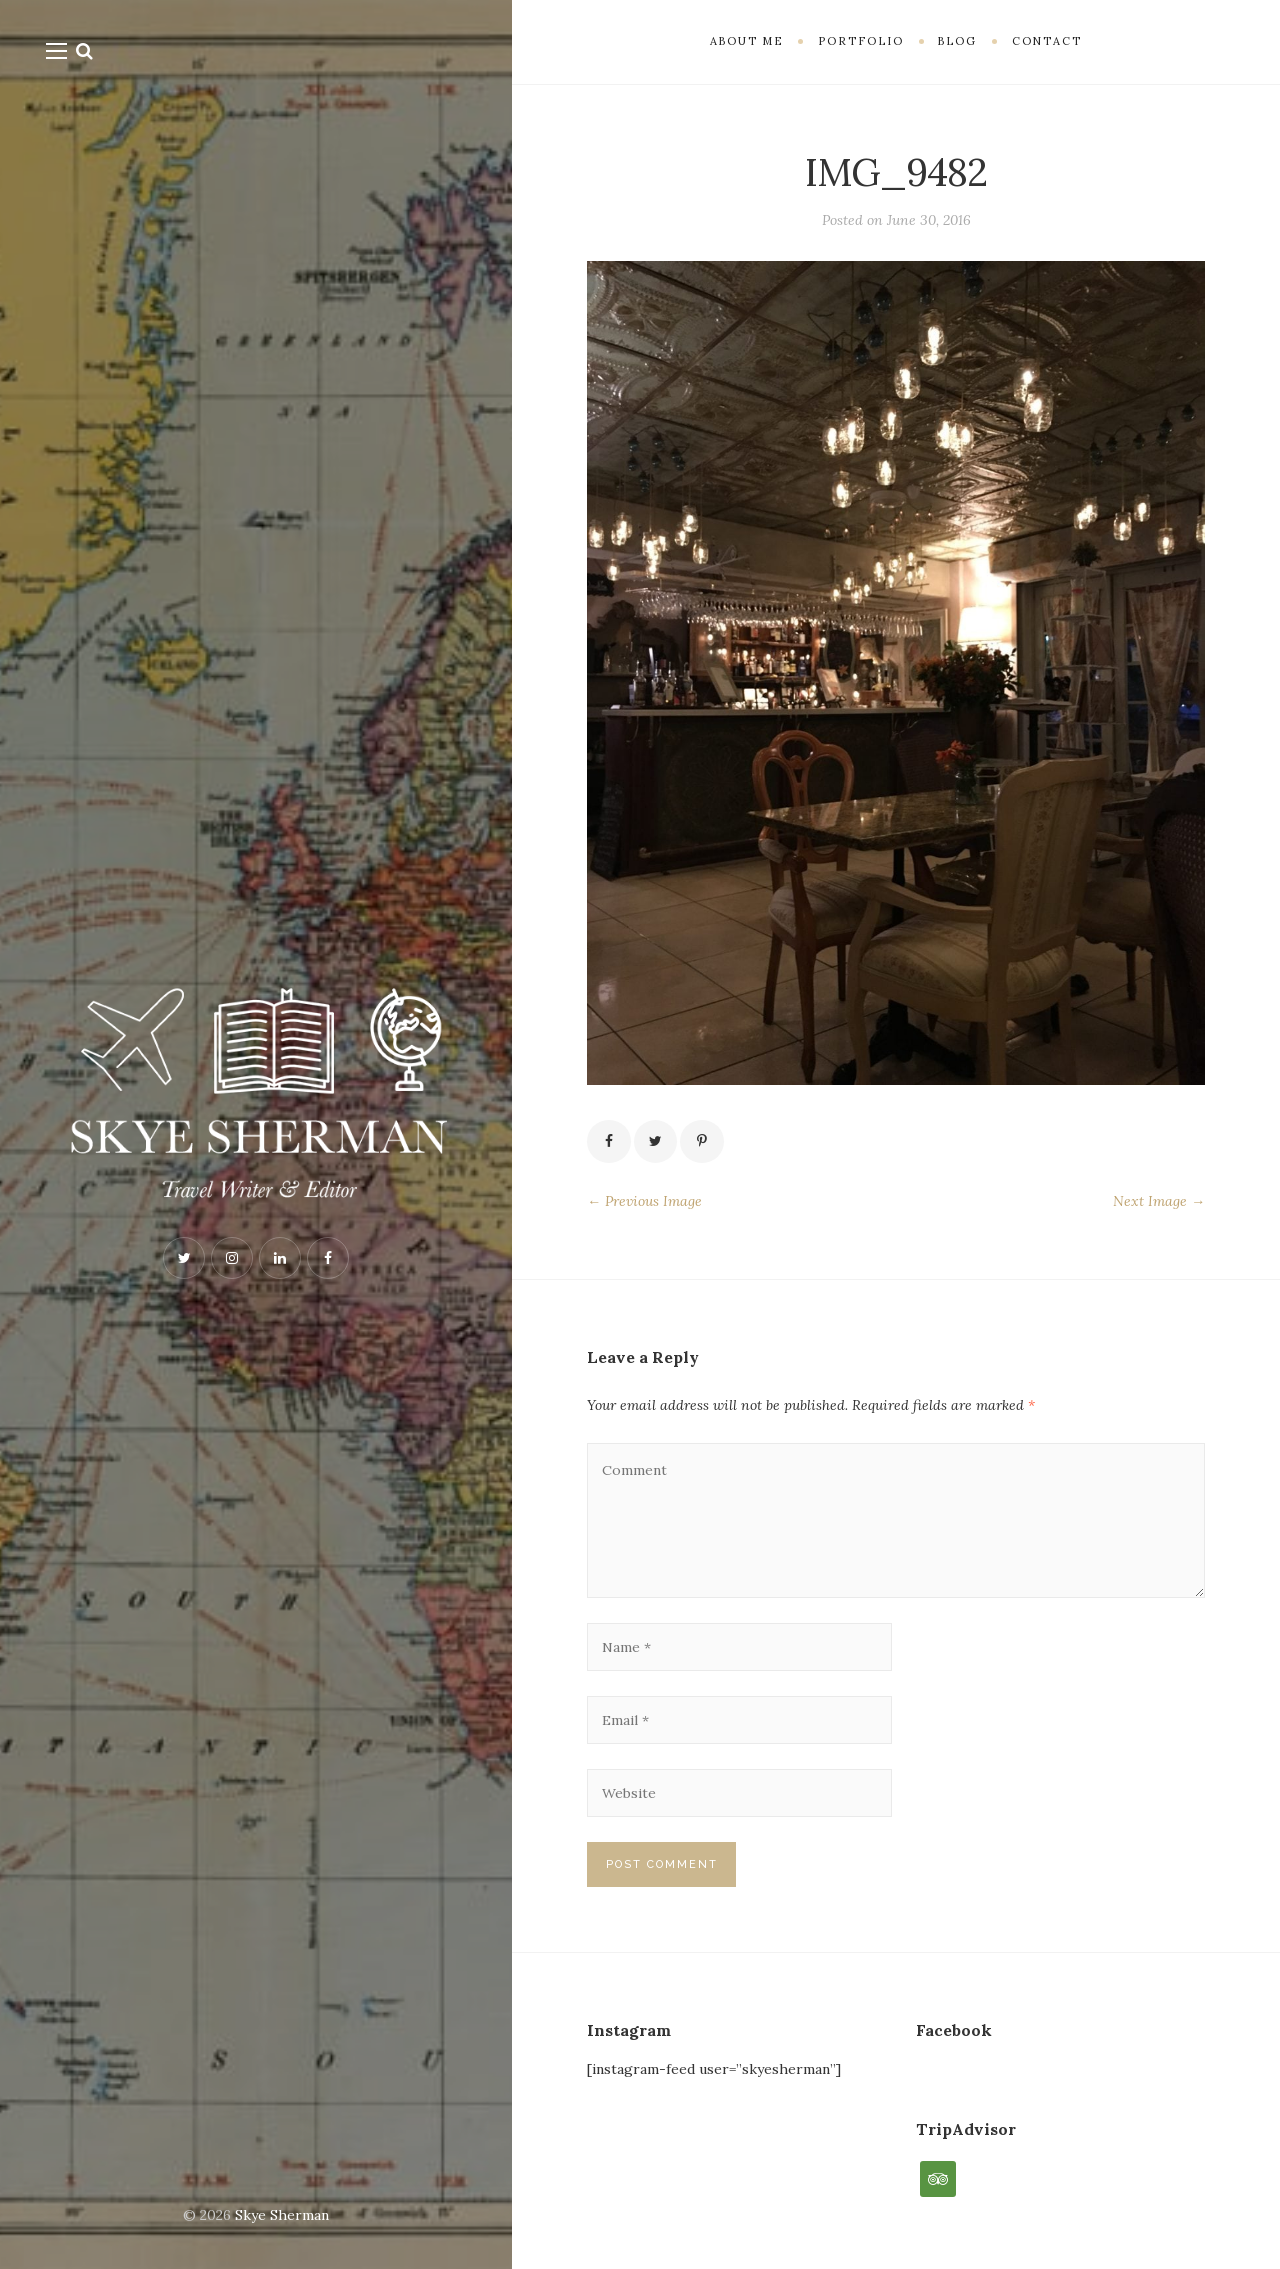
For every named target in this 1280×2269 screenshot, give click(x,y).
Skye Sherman (282, 2215)
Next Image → (1159, 1201)
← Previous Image (644, 1201)
